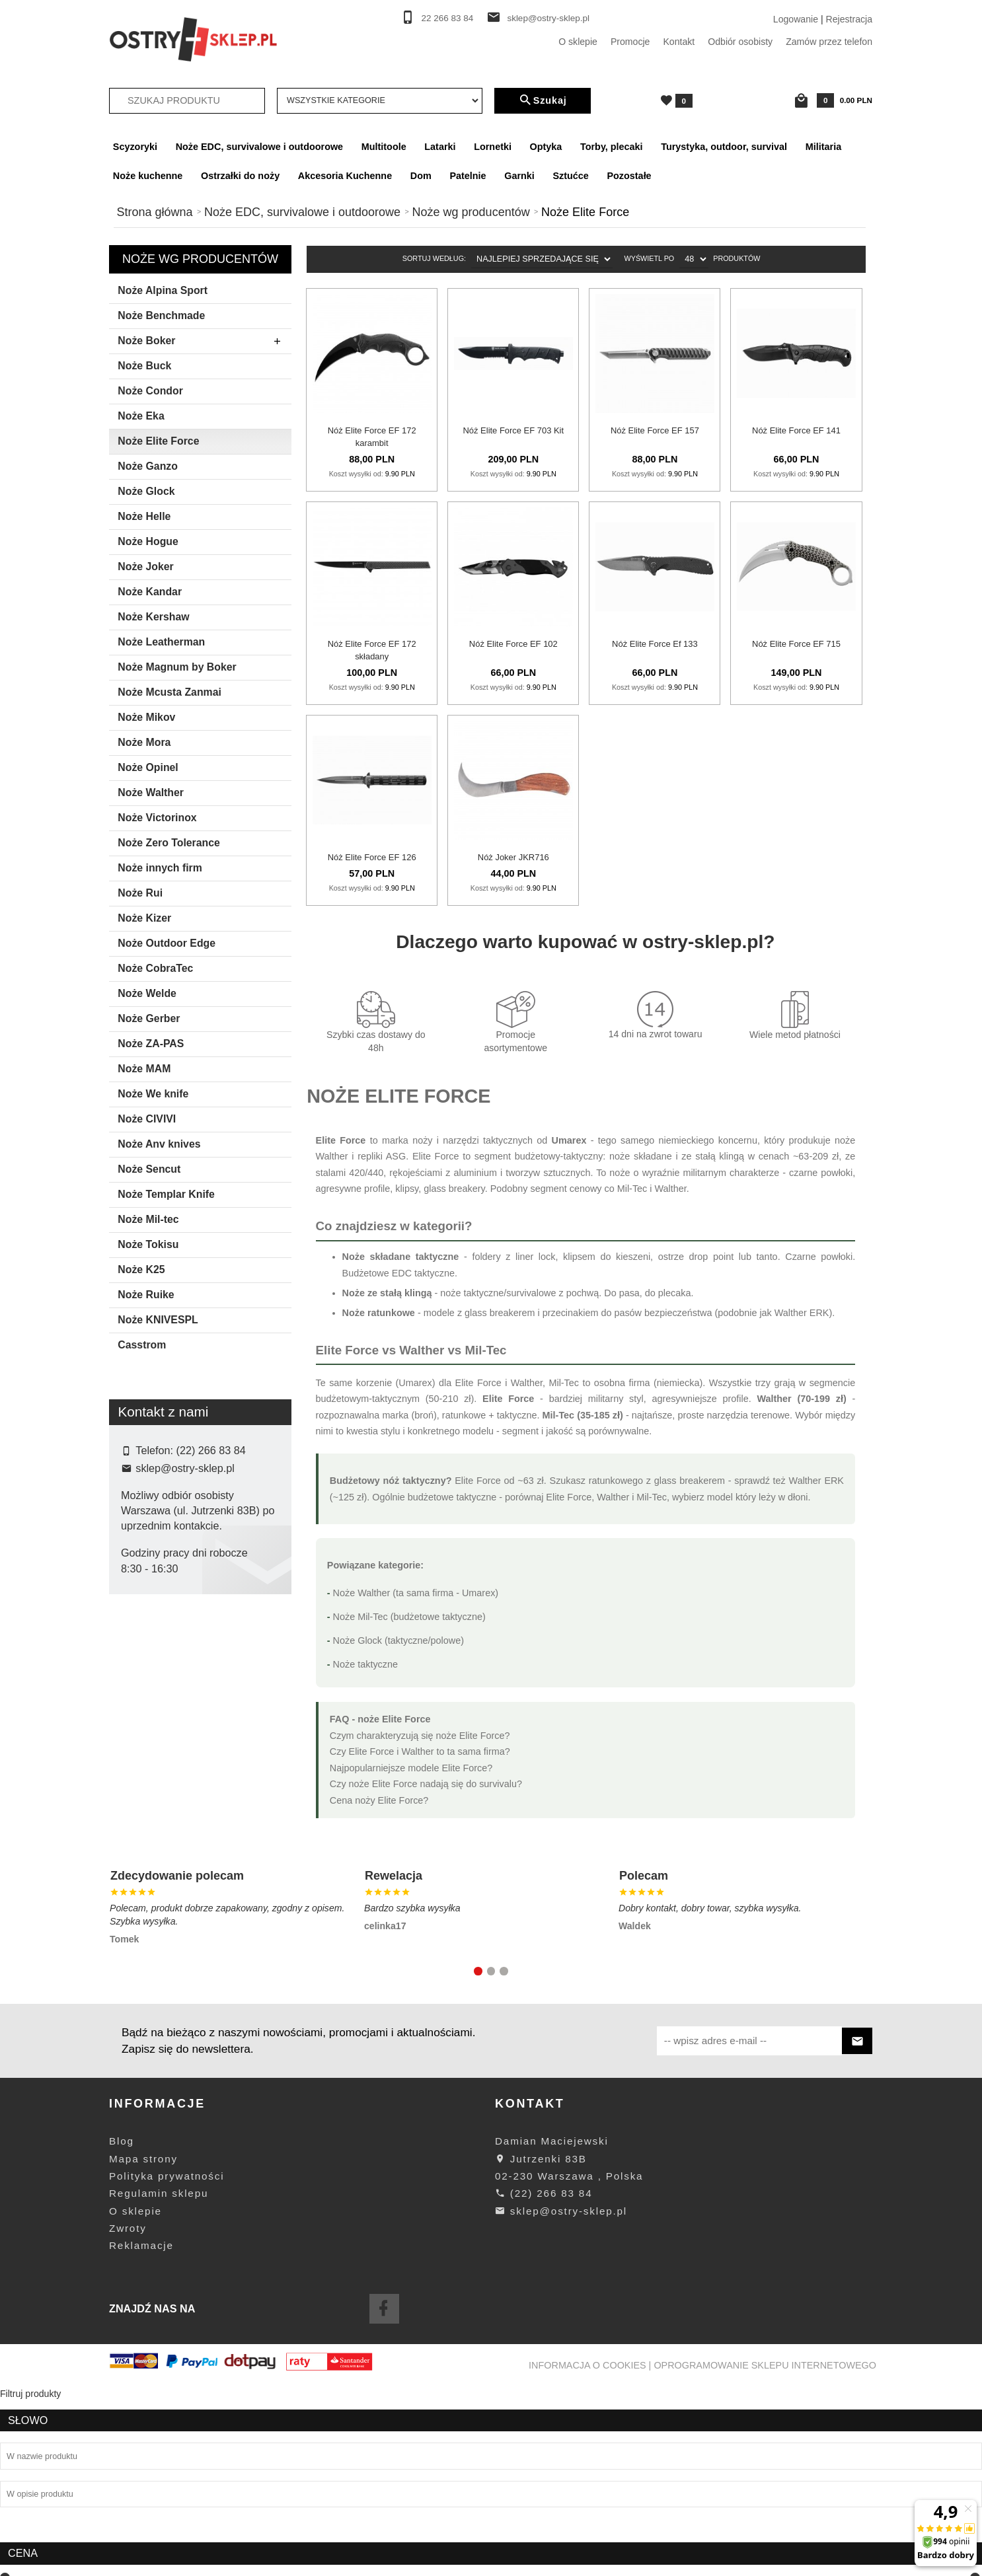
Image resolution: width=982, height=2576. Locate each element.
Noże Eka (141, 416)
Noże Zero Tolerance (169, 842)
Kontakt (679, 41)
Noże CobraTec (155, 968)
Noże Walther (151, 792)
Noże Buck (144, 365)
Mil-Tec (632, 1188)
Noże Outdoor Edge (166, 943)
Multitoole (383, 146)
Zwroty (128, 2417)
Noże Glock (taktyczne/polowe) (398, 1640)
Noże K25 (141, 1269)
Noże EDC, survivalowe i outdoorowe (259, 146)
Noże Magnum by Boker (177, 667)
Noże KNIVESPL (158, 1319)
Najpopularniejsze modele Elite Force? (411, 1768)
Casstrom (142, 1344)
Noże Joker (145, 566)
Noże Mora (144, 742)
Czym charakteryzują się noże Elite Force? (420, 1735)
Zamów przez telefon (829, 41)
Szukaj (542, 100)
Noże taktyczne (365, 1664)
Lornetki (492, 146)
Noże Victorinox (157, 817)
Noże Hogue (148, 541)
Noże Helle (144, 516)
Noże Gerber (149, 1018)
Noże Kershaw (153, 616)
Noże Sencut (149, 1169)
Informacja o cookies (587, 2554)
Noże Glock (146, 491)
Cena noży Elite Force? (379, 1800)
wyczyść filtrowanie (200, 1778)
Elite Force (152, 1670)
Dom (421, 175)
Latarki (439, 146)
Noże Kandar (150, 591)
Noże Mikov (146, 717)
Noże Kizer (144, 918)
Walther (332, 1156)
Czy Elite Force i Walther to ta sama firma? (420, 1751)
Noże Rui (140, 893)
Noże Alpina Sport (163, 290)
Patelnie (467, 175)
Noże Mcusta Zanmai (169, 692)
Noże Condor (150, 390)
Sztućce (570, 175)
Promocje (630, 41)
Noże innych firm (160, 867)
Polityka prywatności (166, 2365)
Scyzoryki (135, 146)
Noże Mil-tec (148, 1219)
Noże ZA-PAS (151, 1043)
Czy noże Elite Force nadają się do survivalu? (426, 1784)
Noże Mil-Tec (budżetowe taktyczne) (409, 1616)
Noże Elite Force (158, 441)
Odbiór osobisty (740, 41)
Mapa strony (143, 2347)
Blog (121, 2330)
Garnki (519, 175)
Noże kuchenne (148, 175)
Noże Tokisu (148, 1244)
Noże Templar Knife (166, 1194)
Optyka (546, 146)
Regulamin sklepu (158, 2382)
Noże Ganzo (148, 466)
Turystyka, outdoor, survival (724, 146)
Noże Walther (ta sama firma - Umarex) (416, 1593)
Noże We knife (153, 1093)
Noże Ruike (146, 1294)
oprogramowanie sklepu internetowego (765, 2554)
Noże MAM (144, 1068)
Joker (141, 1691)
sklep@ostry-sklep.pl (548, 18)
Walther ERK (801, 1312)
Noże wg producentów (200, 259)
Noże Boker (203, 341)
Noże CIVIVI (147, 1118)
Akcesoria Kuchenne (345, 175)
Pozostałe (629, 175)
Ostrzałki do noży (240, 175)
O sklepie (577, 41)
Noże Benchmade (161, 315)
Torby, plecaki (611, 146)
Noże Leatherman (161, 641)
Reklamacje (141, 2434)
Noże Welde (147, 993)
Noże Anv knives (159, 1144)
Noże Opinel (148, 767)
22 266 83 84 (448, 18)
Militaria (823, 146)
